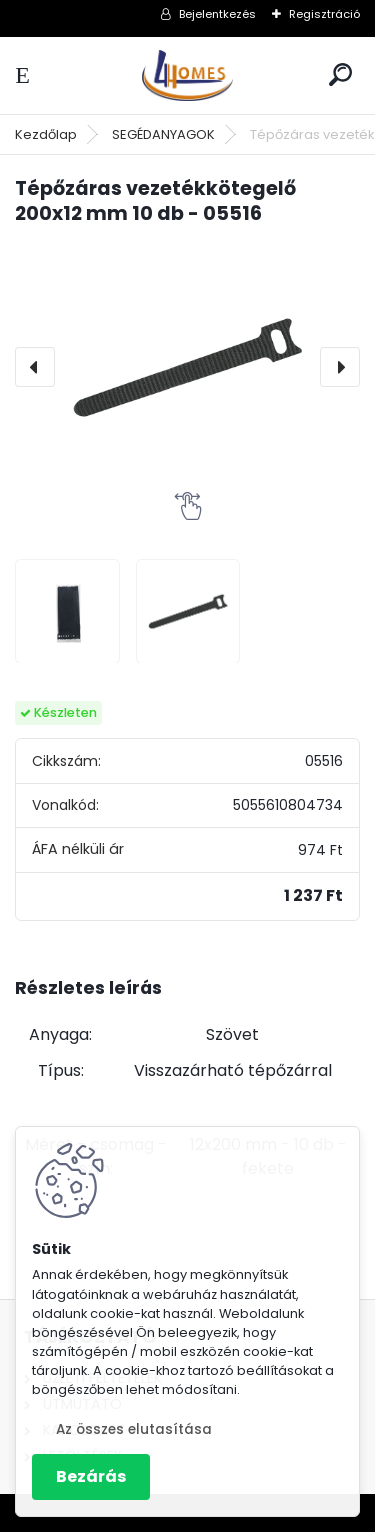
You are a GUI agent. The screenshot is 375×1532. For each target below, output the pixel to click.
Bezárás (91, 1476)
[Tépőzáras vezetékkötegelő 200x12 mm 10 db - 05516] (187, 367)
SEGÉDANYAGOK (163, 134)
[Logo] (188, 75)
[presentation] (35, 367)
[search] (340, 74)
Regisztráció (324, 14)
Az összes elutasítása (134, 1429)
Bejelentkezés (217, 14)
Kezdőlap (46, 134)
